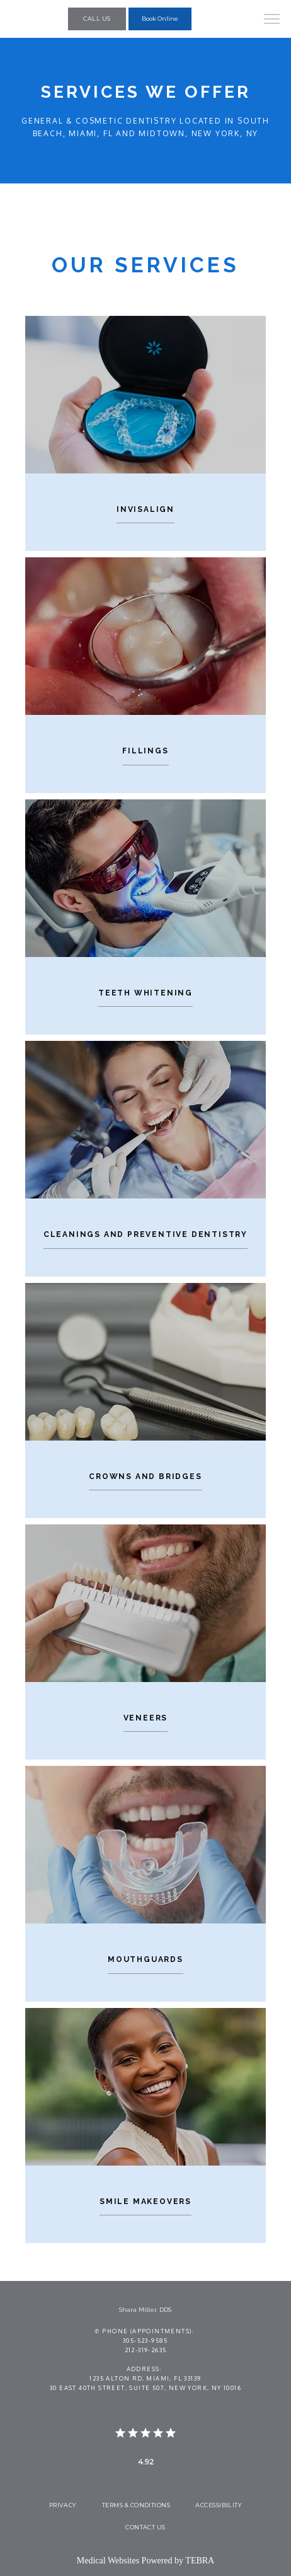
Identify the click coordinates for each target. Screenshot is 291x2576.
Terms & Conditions (136, 2505)
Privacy (63, 2505)
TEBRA (199, 2560)
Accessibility (218, 2505)
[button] (272, 20)
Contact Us (145, 2527)
